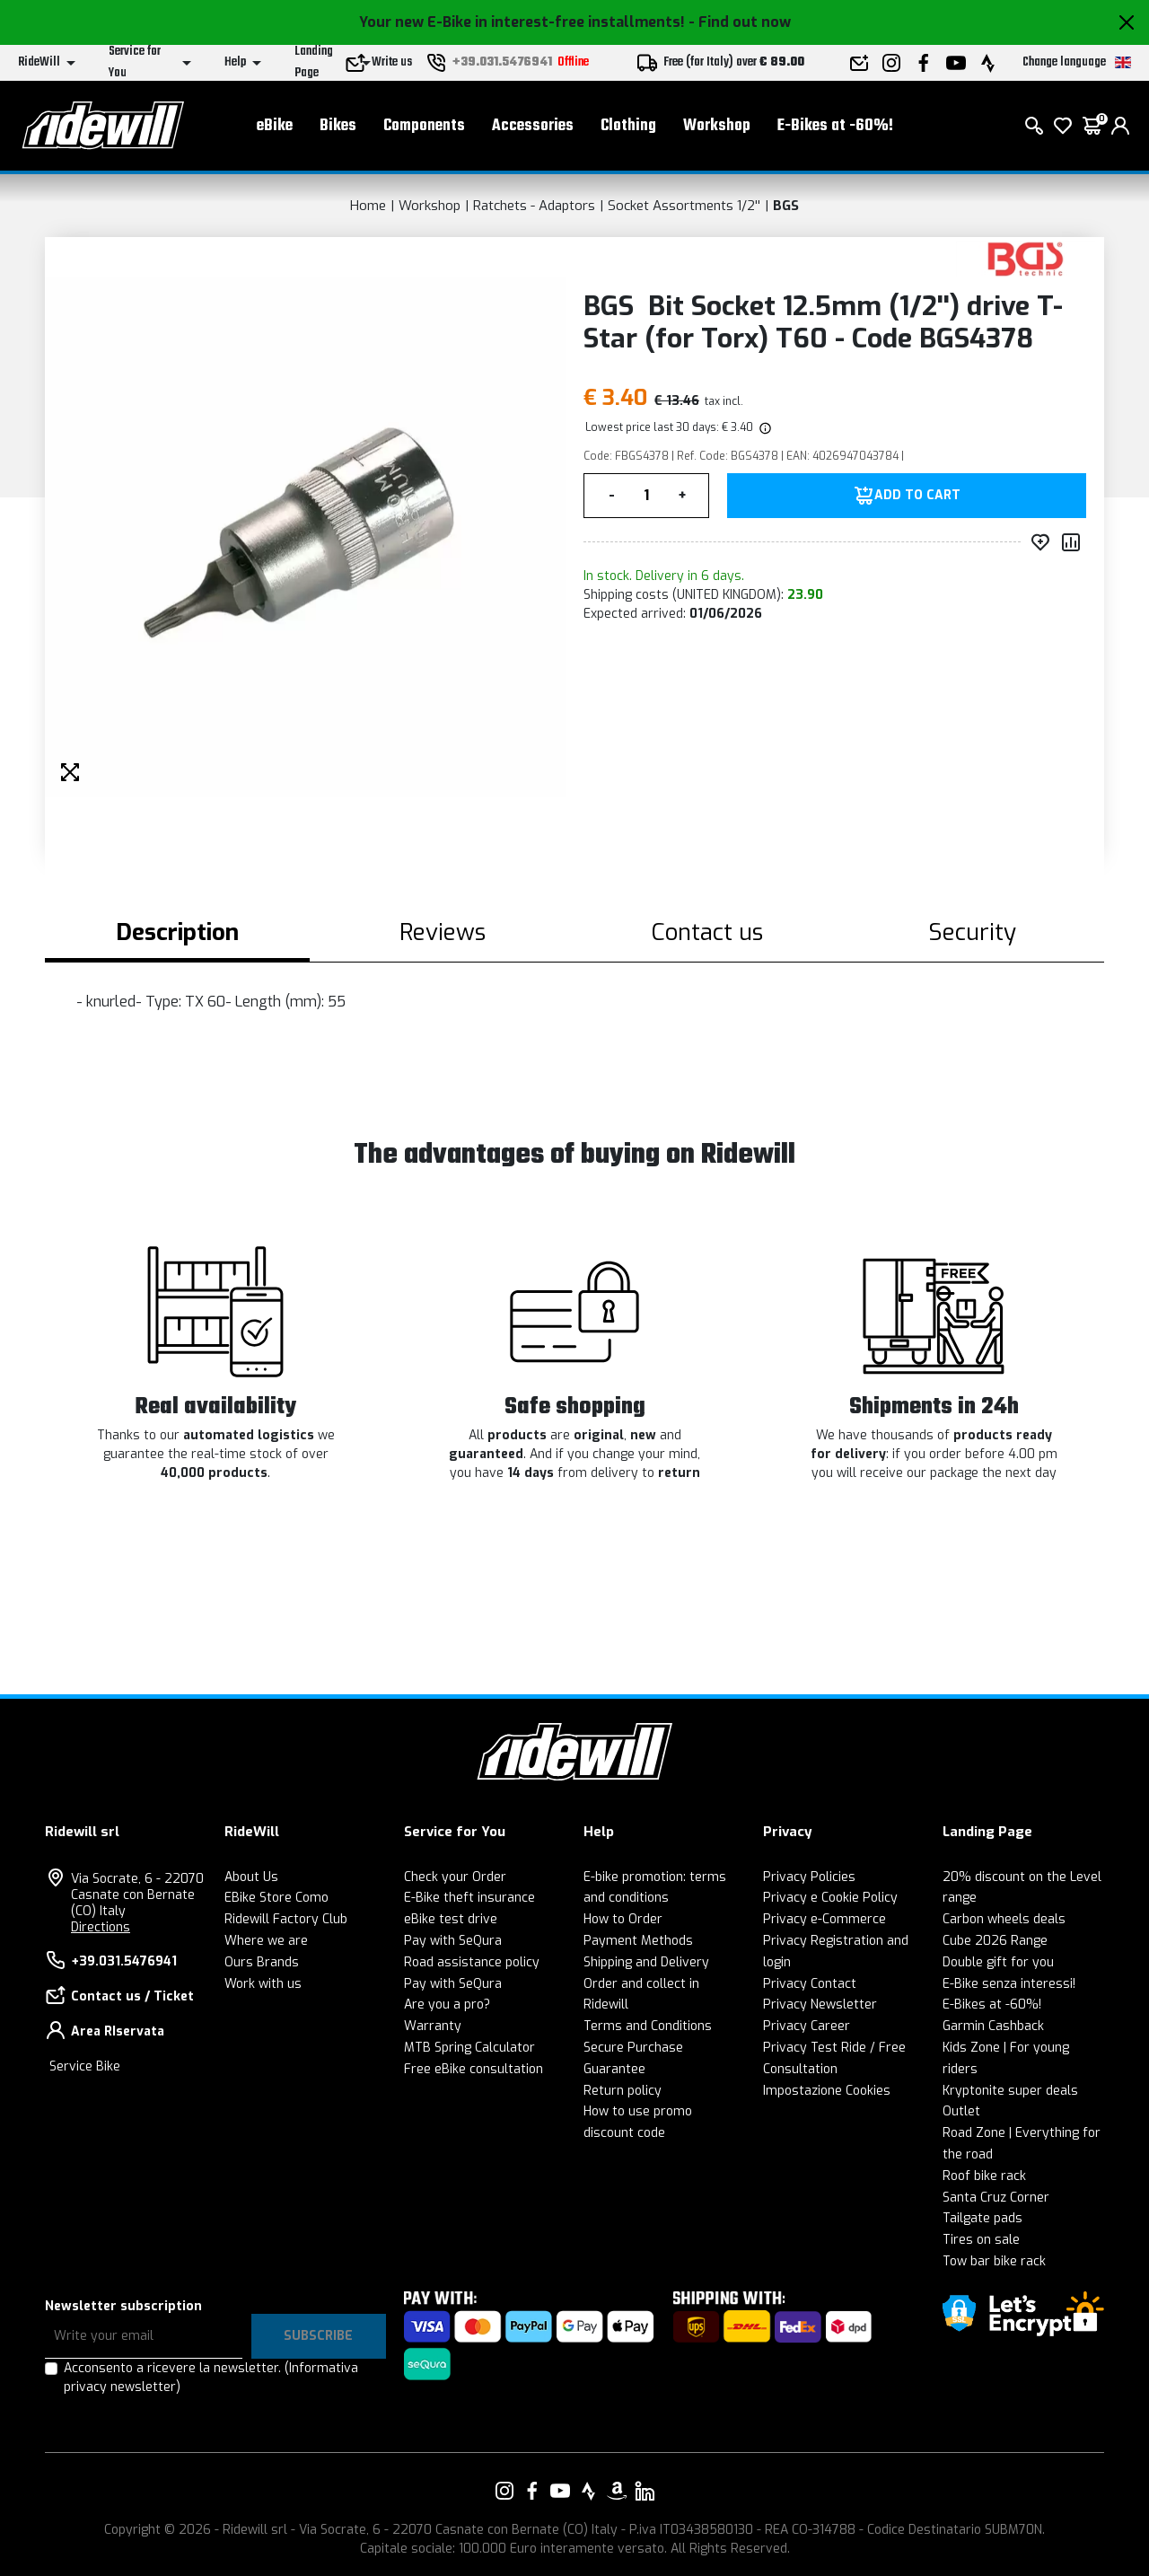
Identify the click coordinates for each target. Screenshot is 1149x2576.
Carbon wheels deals (1004, 1919)
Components (424, 126)
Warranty (432, 2026)
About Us (251, 1877)
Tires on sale (981, 2239)
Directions (100, 1927)
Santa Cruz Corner (996, 2197)
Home (368, 206)
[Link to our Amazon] (616, 2490)
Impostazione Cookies (826, 2090)
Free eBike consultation (473, 2069)
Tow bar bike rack (994, 2261)
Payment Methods (638, 1940)
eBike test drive (450, 1919)
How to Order (622, 1919)
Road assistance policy (471, 1962)
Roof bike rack (984, 2176)
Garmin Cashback (993, 2026)
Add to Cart (917, 495)
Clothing (628, 126)
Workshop (716, 126)
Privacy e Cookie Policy (830, 1897)
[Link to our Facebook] (532, 2490)
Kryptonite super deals (1010, 2090)
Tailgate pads (982, 2218)
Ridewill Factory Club (285, 1919)
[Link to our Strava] (589, 2490)
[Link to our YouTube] (560, 2490)
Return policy (622, 2090)
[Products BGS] (1025, 258)
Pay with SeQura (453, 1940)
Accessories (533, 126)
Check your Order (455, 1877)
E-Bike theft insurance (469, 1897)
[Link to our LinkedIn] (644, 2490)
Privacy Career (806, 2026)
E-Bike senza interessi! (1009, 1983)
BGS (786, 206)
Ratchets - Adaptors (534, 206)
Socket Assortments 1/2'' (684, 206)
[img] (764, 427)
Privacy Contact (809, 1983)
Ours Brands (261, 1962)
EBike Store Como (276, 1897)
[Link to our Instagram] (504, 2490)
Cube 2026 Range (995, 1940)
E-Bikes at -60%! (835, 126)
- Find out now (740, 22)
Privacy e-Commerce (824, 1919)
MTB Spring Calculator (469, 2047)
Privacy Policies (809, 1877)
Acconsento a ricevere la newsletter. (211, 2378)
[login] (1120, 126)
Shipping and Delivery (646, 1962)
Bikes (338, 126)
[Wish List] (1063, 126)
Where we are (266, 1940)
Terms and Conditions (647, 2026)
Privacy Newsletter (820, 2004)
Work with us (263, 1983)
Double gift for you (998, 1962)
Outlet (961, 2111)
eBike (275, 126)
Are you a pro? (447, 2004)
